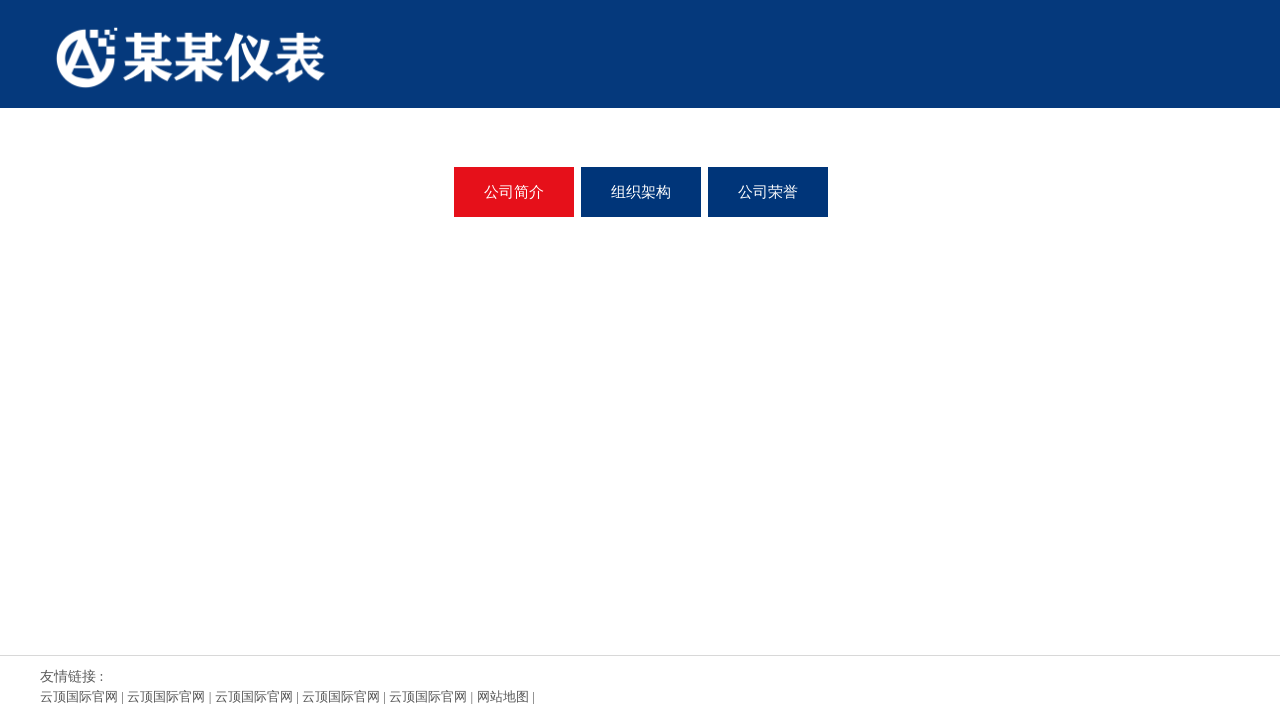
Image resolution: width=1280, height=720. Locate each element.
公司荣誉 (768, 191)
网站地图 (503, 696)
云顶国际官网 (79, 696)
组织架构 (641, 191)
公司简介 (514, 191)
